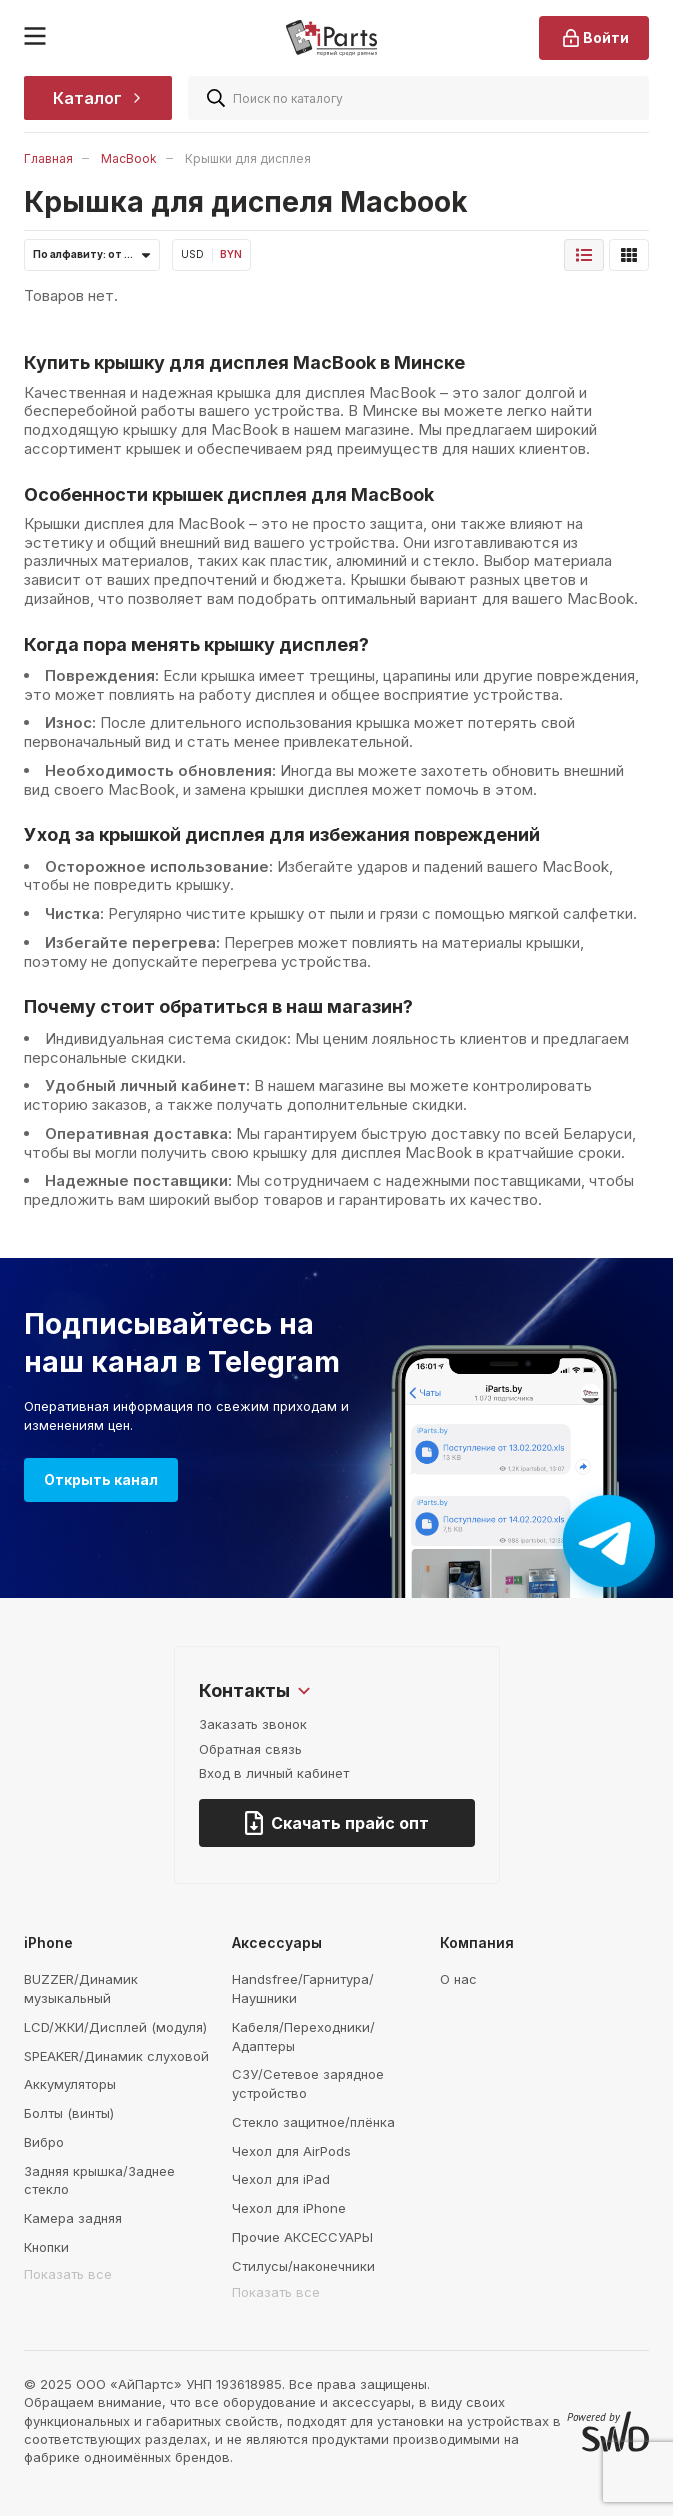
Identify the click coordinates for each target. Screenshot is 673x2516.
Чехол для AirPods (291, 2151)
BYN (231, 254)
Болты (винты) (69, 2113)
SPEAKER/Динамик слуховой (116, 2056)
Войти (594, 38)
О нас (458, 1979)
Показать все (68, 2274)
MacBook (129, 158)
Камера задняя (73, 2218)
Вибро (44, 2142)
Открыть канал (101, 1479)
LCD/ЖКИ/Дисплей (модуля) (115, 2027)
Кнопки (46, 2247)
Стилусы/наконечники (303, 2266)
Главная (48, 158)
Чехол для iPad (281, 2179)
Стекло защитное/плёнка (313, 2122)
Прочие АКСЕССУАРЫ (302, 2237)
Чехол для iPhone (289, 2208)
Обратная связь (250, 1749)
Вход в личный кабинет (274, 1773)
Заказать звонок (253, 1724)
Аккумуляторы (70, 2084)
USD (192, 254)
